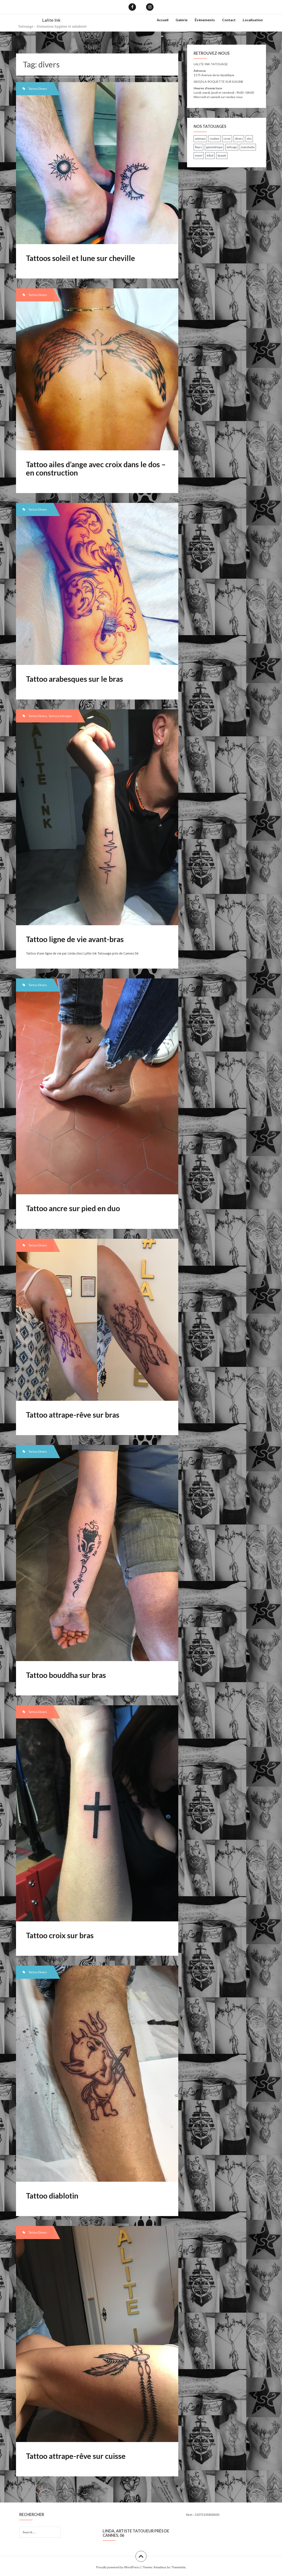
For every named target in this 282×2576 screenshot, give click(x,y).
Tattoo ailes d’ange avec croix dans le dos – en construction (96, 468)
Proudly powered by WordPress (118, 2567)
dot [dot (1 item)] (249, 138)
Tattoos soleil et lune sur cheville (80, 258)
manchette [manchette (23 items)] (248, 147)
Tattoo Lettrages (60, 716)
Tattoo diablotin (52, 2195)
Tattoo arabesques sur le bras (74, 678)
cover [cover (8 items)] (227, 138)
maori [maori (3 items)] (198, 155)
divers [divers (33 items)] (239, 138)
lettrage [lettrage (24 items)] (232, 147)
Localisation (253, 20)
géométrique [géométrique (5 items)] (214, 147)
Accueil (162, 20)
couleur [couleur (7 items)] (214, 138)
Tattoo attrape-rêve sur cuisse (76, 2455)
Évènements (205, 20)
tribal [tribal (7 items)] (210, 155)
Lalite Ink (51, 20)
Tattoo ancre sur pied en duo (73, 1208)
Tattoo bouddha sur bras (66, 1674)
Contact (229, 20)
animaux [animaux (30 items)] (200, 138)
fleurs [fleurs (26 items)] (198, 147)
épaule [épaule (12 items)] (222, 155)
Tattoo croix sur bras (60, 1935)
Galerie (181, 20)
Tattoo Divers (37, 88)
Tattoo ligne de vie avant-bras (75, 939)
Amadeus (159, 2567)
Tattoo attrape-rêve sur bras (72, 1414)
